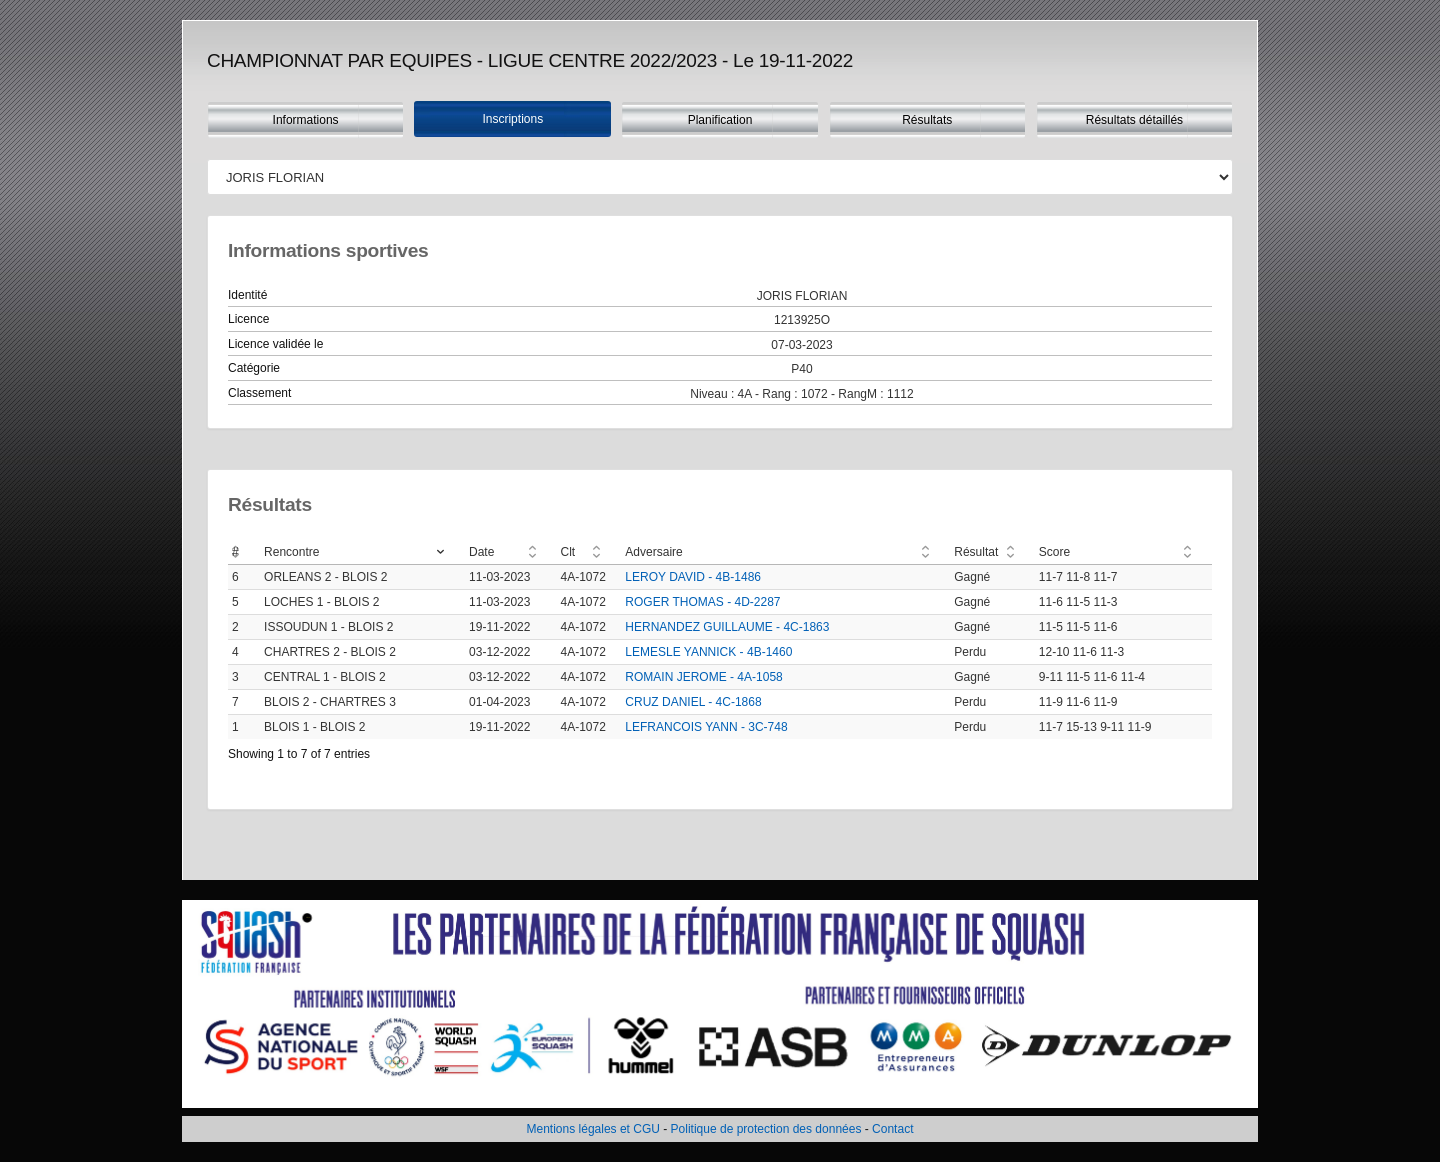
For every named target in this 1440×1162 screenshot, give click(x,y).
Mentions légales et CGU (593, 1129)
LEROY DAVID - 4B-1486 (693, 577)
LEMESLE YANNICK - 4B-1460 (708, 652)
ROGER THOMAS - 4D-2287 (702, 602)
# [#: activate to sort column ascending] (235, 552)
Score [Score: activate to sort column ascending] (1054, 552)
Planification (720, 120)
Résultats (927, 120)
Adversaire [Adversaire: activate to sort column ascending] (653, 552)
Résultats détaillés (1134, 120)
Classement (259, 393)
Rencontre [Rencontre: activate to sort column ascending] (291, 552)
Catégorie (254, 368)
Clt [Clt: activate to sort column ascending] (568, 552)
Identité (247, 295)
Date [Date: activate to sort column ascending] (481, 552)
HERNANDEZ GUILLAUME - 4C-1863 (727, 627)
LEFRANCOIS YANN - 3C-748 (706, 727)
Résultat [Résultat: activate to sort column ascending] (976, 552)
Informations (306, 120)
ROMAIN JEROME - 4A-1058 (703, 677)
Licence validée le (275, 344)
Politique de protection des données (766, 1129)
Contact (892, 1129)
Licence (248, 319)
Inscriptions (512, 119)
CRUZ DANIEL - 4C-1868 (693, 702)
